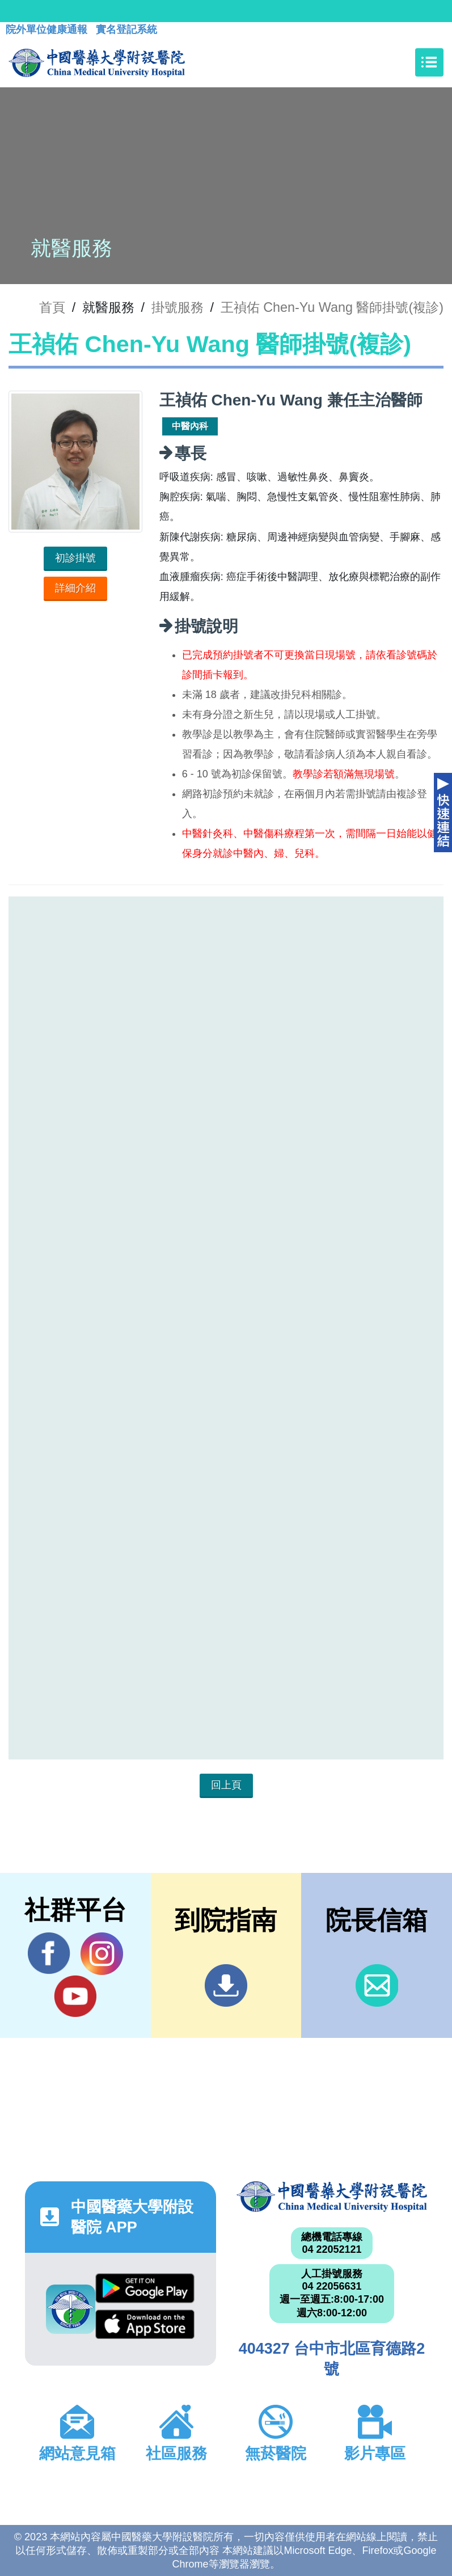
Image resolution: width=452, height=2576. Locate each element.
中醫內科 (190, 426)
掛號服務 (177, 307)
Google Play (145, 2288)
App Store (145, 2324)
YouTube (75, 1996)
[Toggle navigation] (429, 62)
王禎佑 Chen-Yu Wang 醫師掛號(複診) (332, 307)
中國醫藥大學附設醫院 (332, 2196)
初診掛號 (75, 558)
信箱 (377, 1985)
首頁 (52, 307)
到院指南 (226, 1985)
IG (102, 1953)
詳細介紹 (75, 588)
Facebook (49, 1953)
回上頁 (226, 1785)
